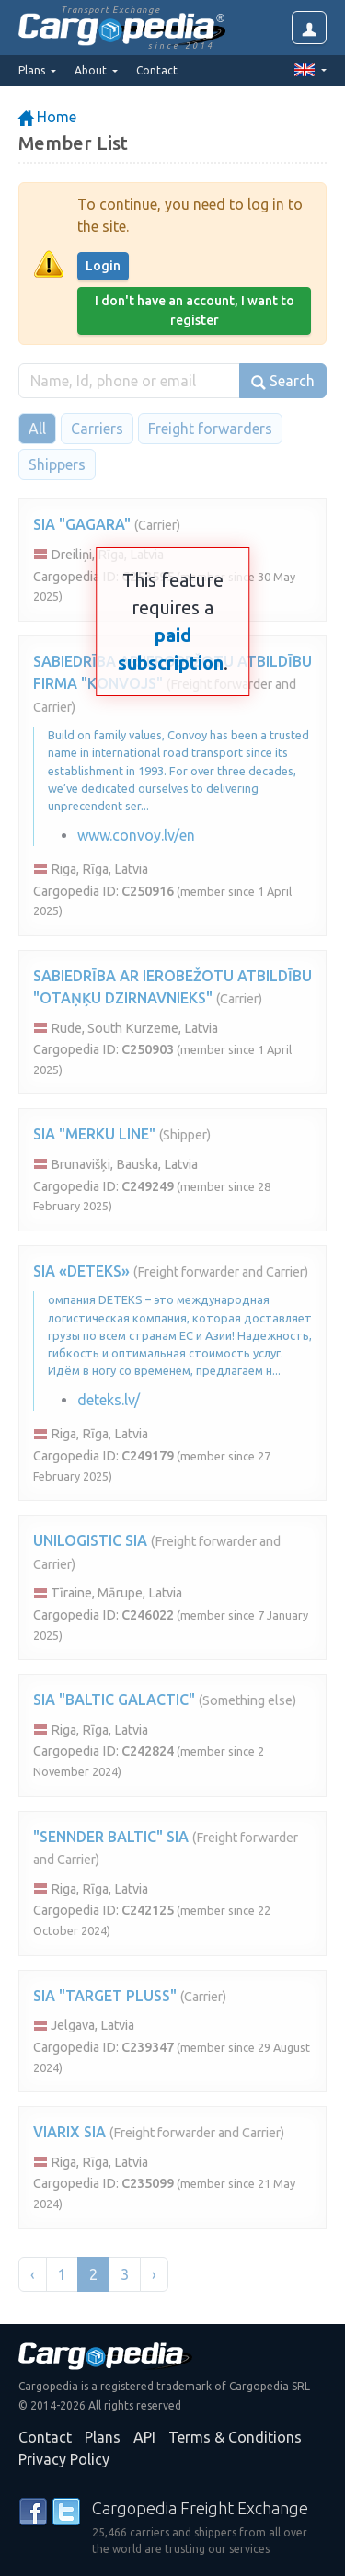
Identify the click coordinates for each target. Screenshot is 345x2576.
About (92, 70)
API (144, 2437)
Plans (103, 2437)
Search (283, 381)
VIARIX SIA (69, 2132)
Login (103, 265)
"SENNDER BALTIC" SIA (111, 1836)
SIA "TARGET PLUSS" (105, 1995)
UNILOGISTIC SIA (90, 1540)
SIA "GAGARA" (82, 524)
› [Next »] (154, 2274)
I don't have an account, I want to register (194, 310)
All (37, 428)
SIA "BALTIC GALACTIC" (114, 1699)
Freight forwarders (210, 428)
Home (47, 117)
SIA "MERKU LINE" (94, 1134)
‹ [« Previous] (32, 2274)
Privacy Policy (63, 2459)
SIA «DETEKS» (81, 1271)
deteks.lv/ (108, 1399)
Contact (157, 70)
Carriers (97, 428)
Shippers (57, 464)
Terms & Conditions (235, 2437)
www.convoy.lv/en (136, 835)
